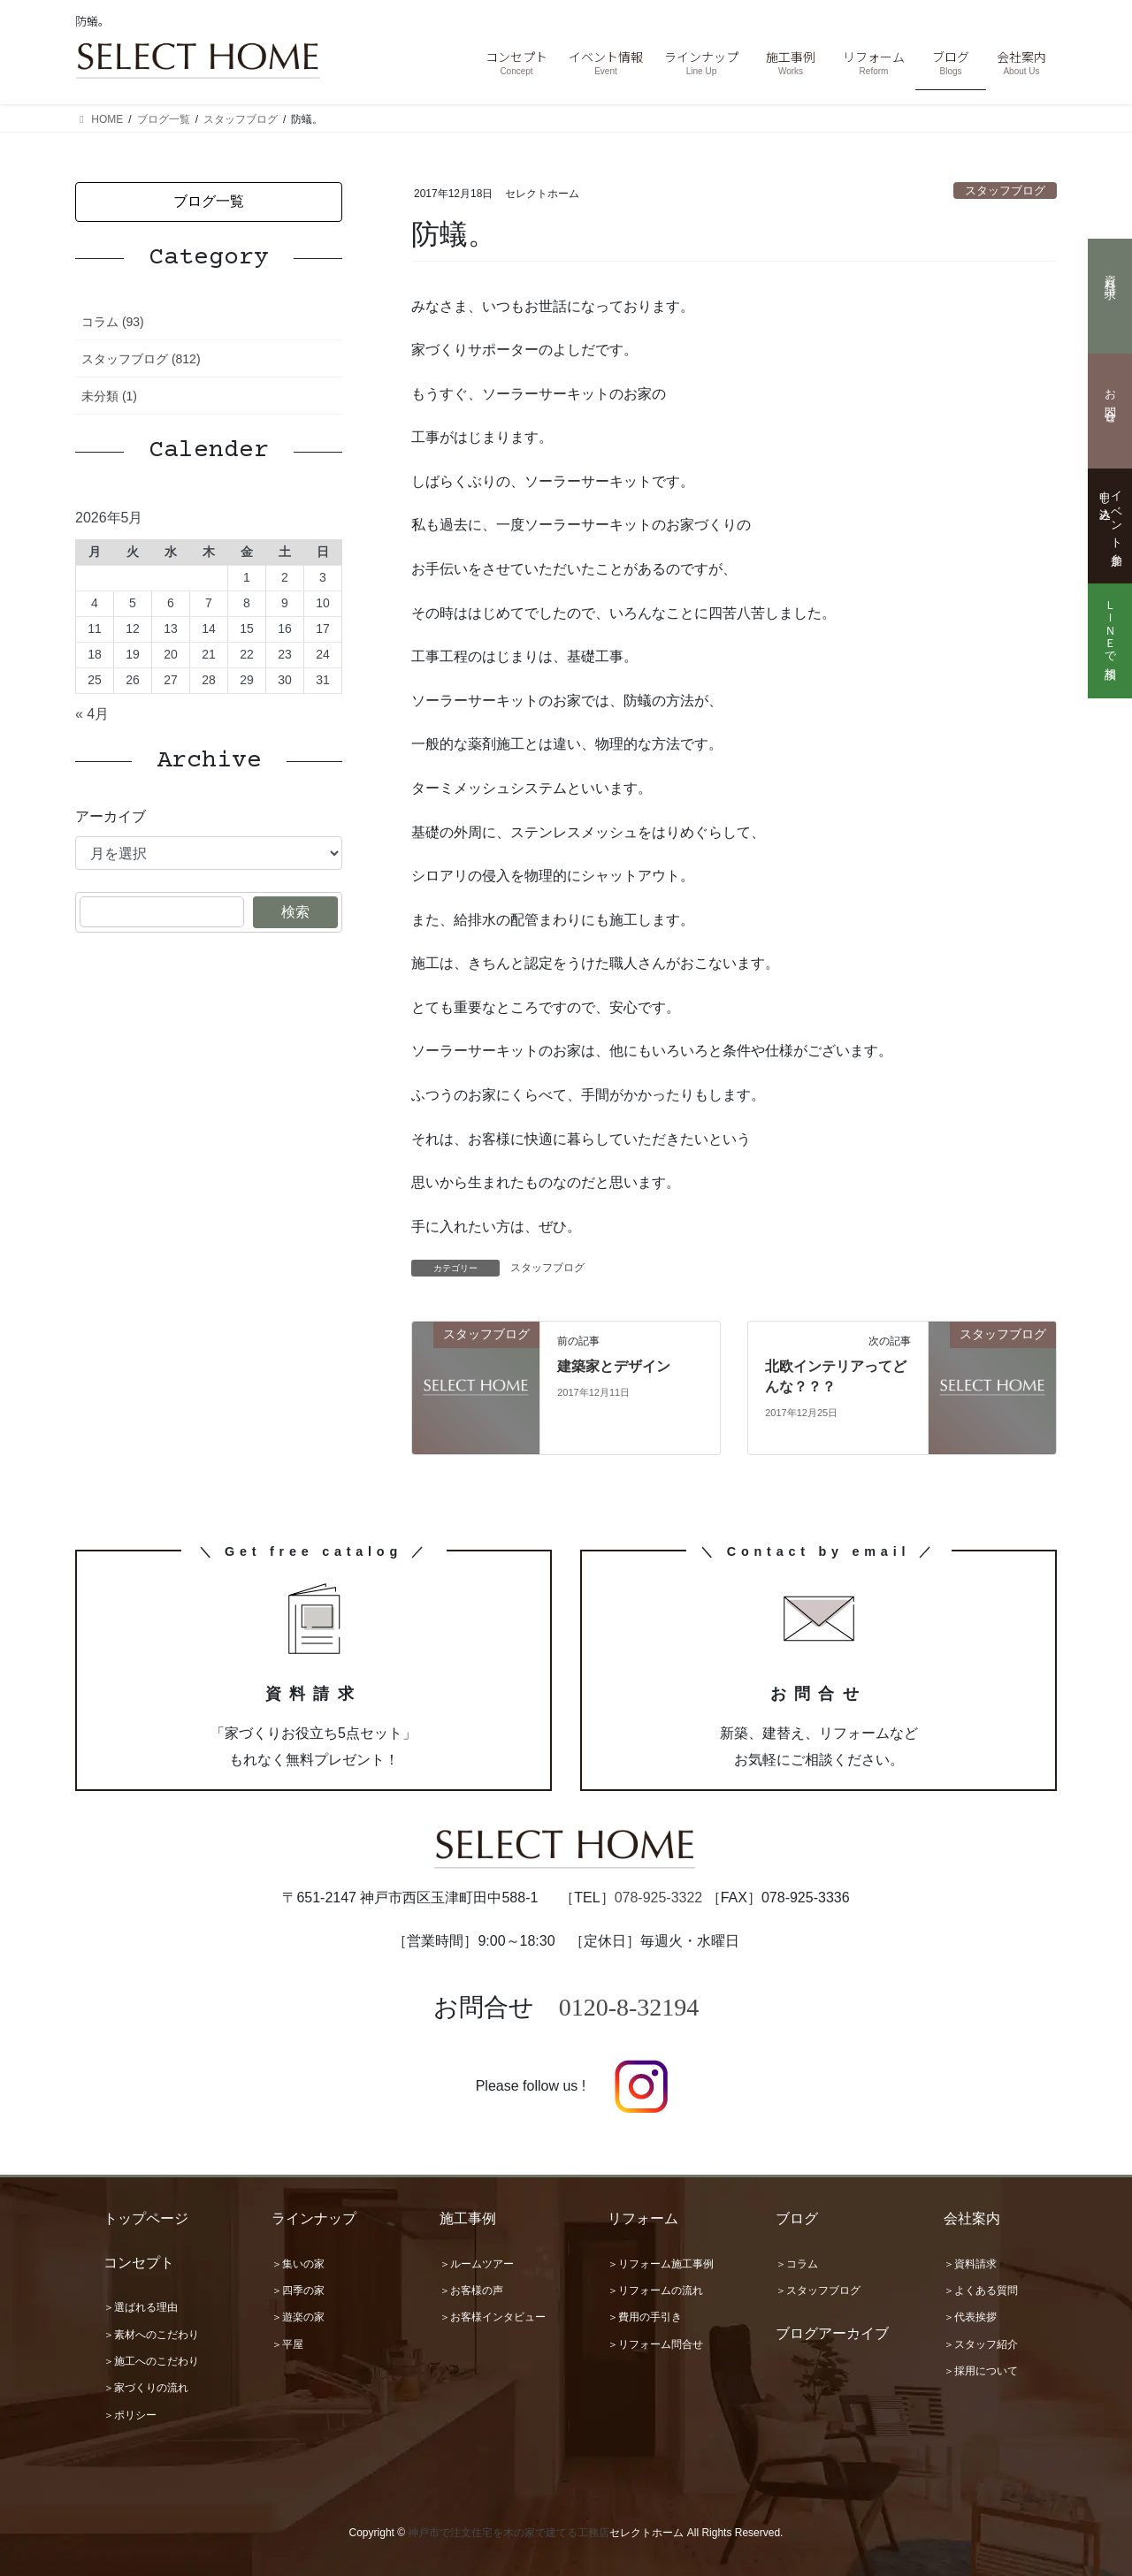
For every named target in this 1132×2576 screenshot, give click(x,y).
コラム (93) (112, 322)
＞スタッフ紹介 (981, 2344)
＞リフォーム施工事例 (661, 2264)
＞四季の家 (298, 2290)
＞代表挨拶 (970, 2317)
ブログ (797, 2218)
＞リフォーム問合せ (655, 2344)
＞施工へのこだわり (151, 2361)
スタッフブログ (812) (141, 359)
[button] (208, 202)
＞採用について (981, 2371)
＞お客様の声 (471, 2290)
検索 (295, 911)
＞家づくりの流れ (145, 2388)
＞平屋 (287, 2344)
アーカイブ (110, 816)
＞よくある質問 (981, 2290)
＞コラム (797, 2264)
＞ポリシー (130, 2415)
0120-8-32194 (629, 2007)
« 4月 (92, 713)
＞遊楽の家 (298, 2317)
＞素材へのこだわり (151, 2334)
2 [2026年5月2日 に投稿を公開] (284, 577)
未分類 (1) (109, 396)
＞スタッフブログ (818, 2290)
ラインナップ (314, 2218)
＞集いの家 (298, 2264)
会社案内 (972, 2218)
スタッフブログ (1005, 190)
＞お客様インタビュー (493, 2317)
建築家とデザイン (613, 1366)
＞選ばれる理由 (140, 2307)
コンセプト (138, 2262)
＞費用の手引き (645, 2317)
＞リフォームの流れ (655, 2290)
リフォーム (643, 2218)
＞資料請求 (970, 2264)
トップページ (145, 2218)
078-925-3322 (659, 1897)
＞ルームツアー (477, 2264)
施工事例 (468, 2218)
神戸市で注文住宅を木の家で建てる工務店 (508, 2532)
